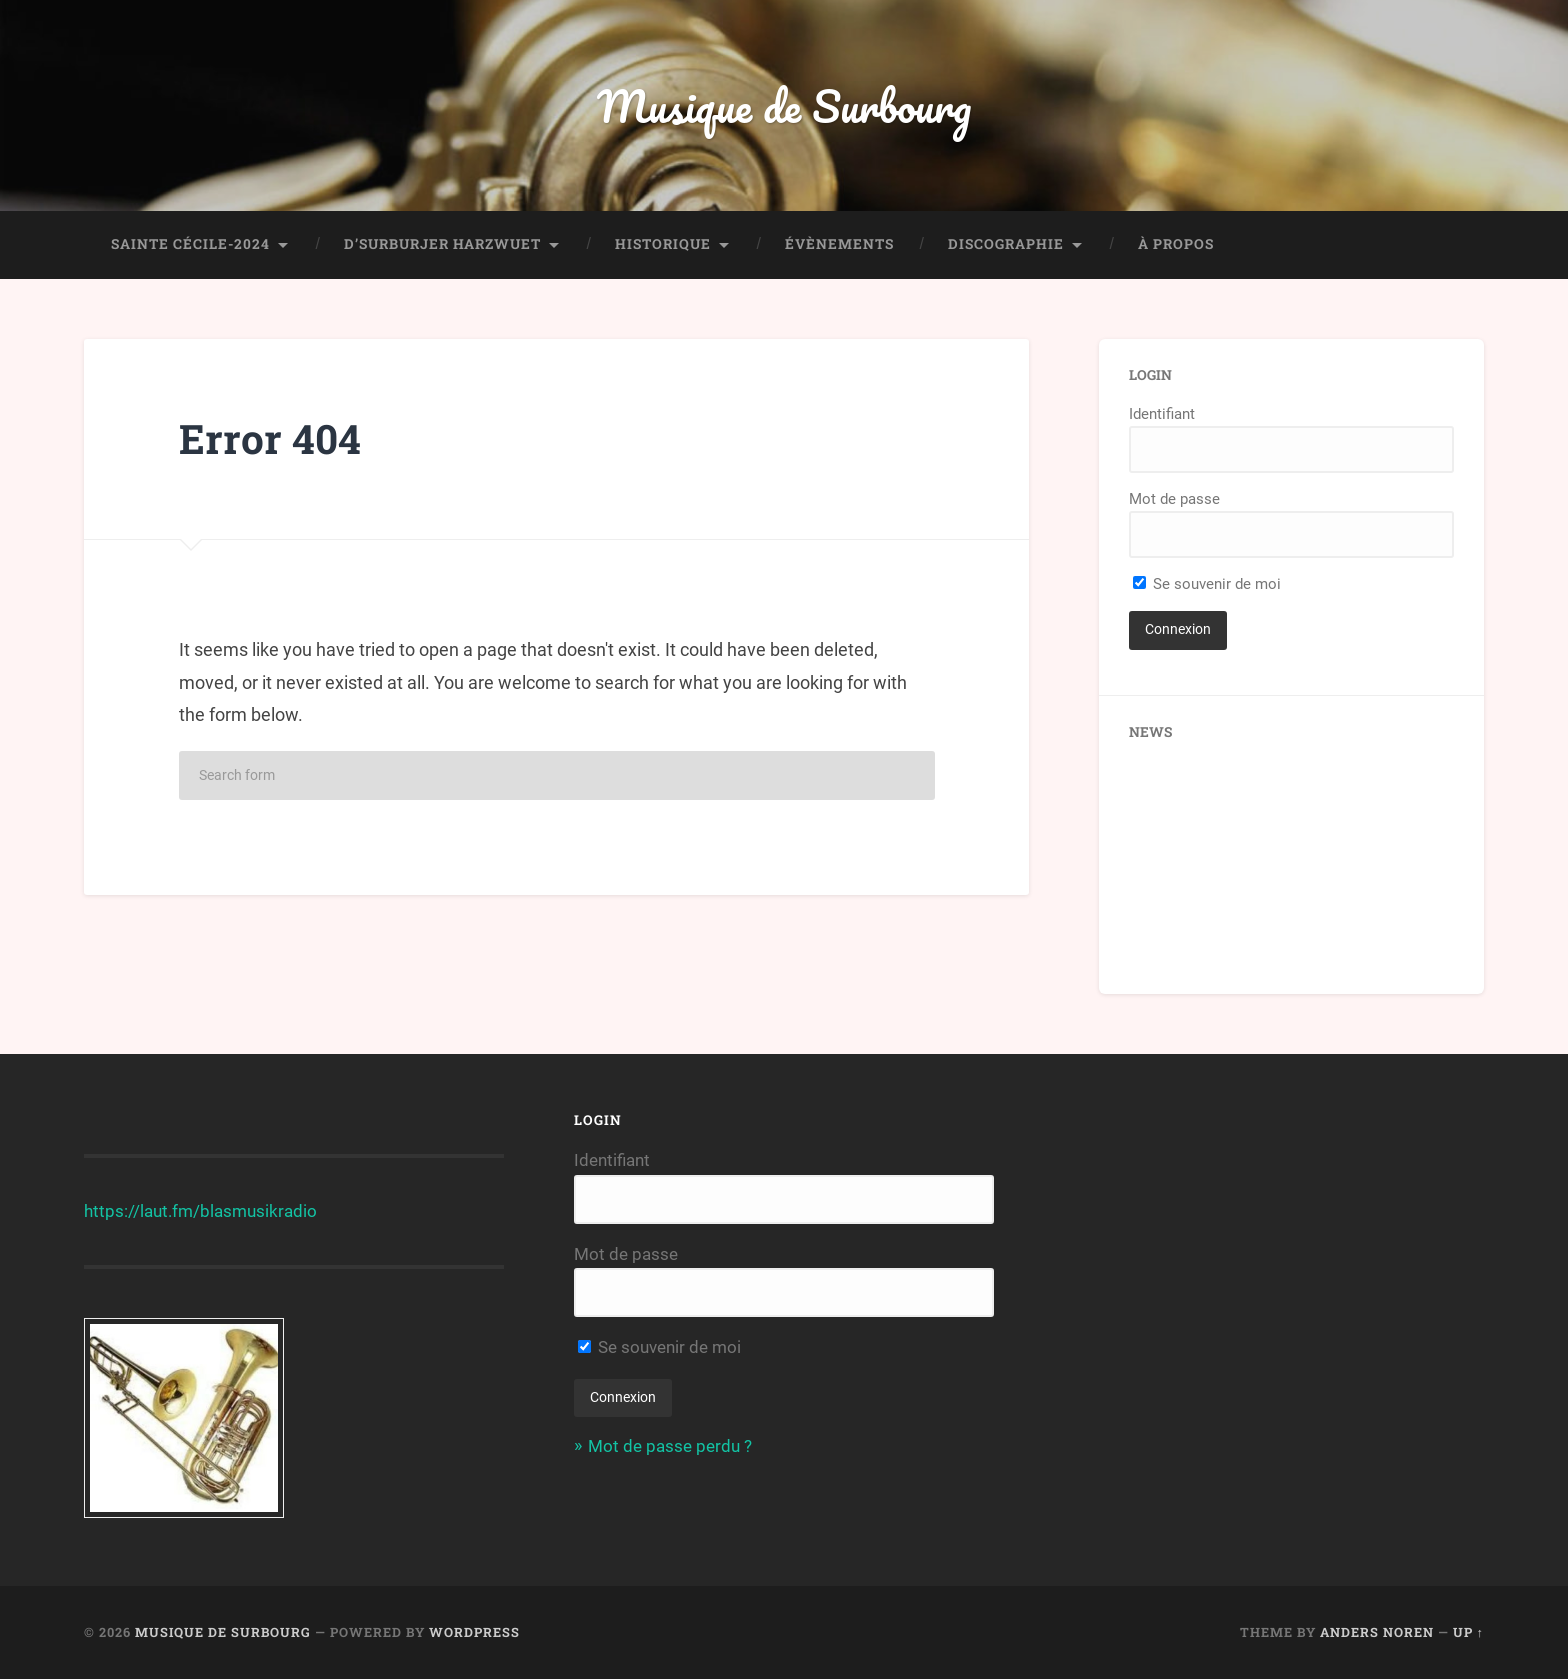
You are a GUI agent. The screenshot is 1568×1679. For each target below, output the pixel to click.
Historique (663, 244)
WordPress (474, 1632)
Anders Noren (1377, 1632)
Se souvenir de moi (1207, 584)
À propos (1176, 244)
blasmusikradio (258, 1211)
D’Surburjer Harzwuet (442, 244)
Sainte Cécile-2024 (190, 244)
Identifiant (1162, 414)
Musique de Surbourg (784, 105)
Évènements (839, 244)
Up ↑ (1468, 1632)
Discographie (1006, 244)
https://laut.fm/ (142, 1211)
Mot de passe (1174, 499)
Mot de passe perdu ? (670, 1446)
